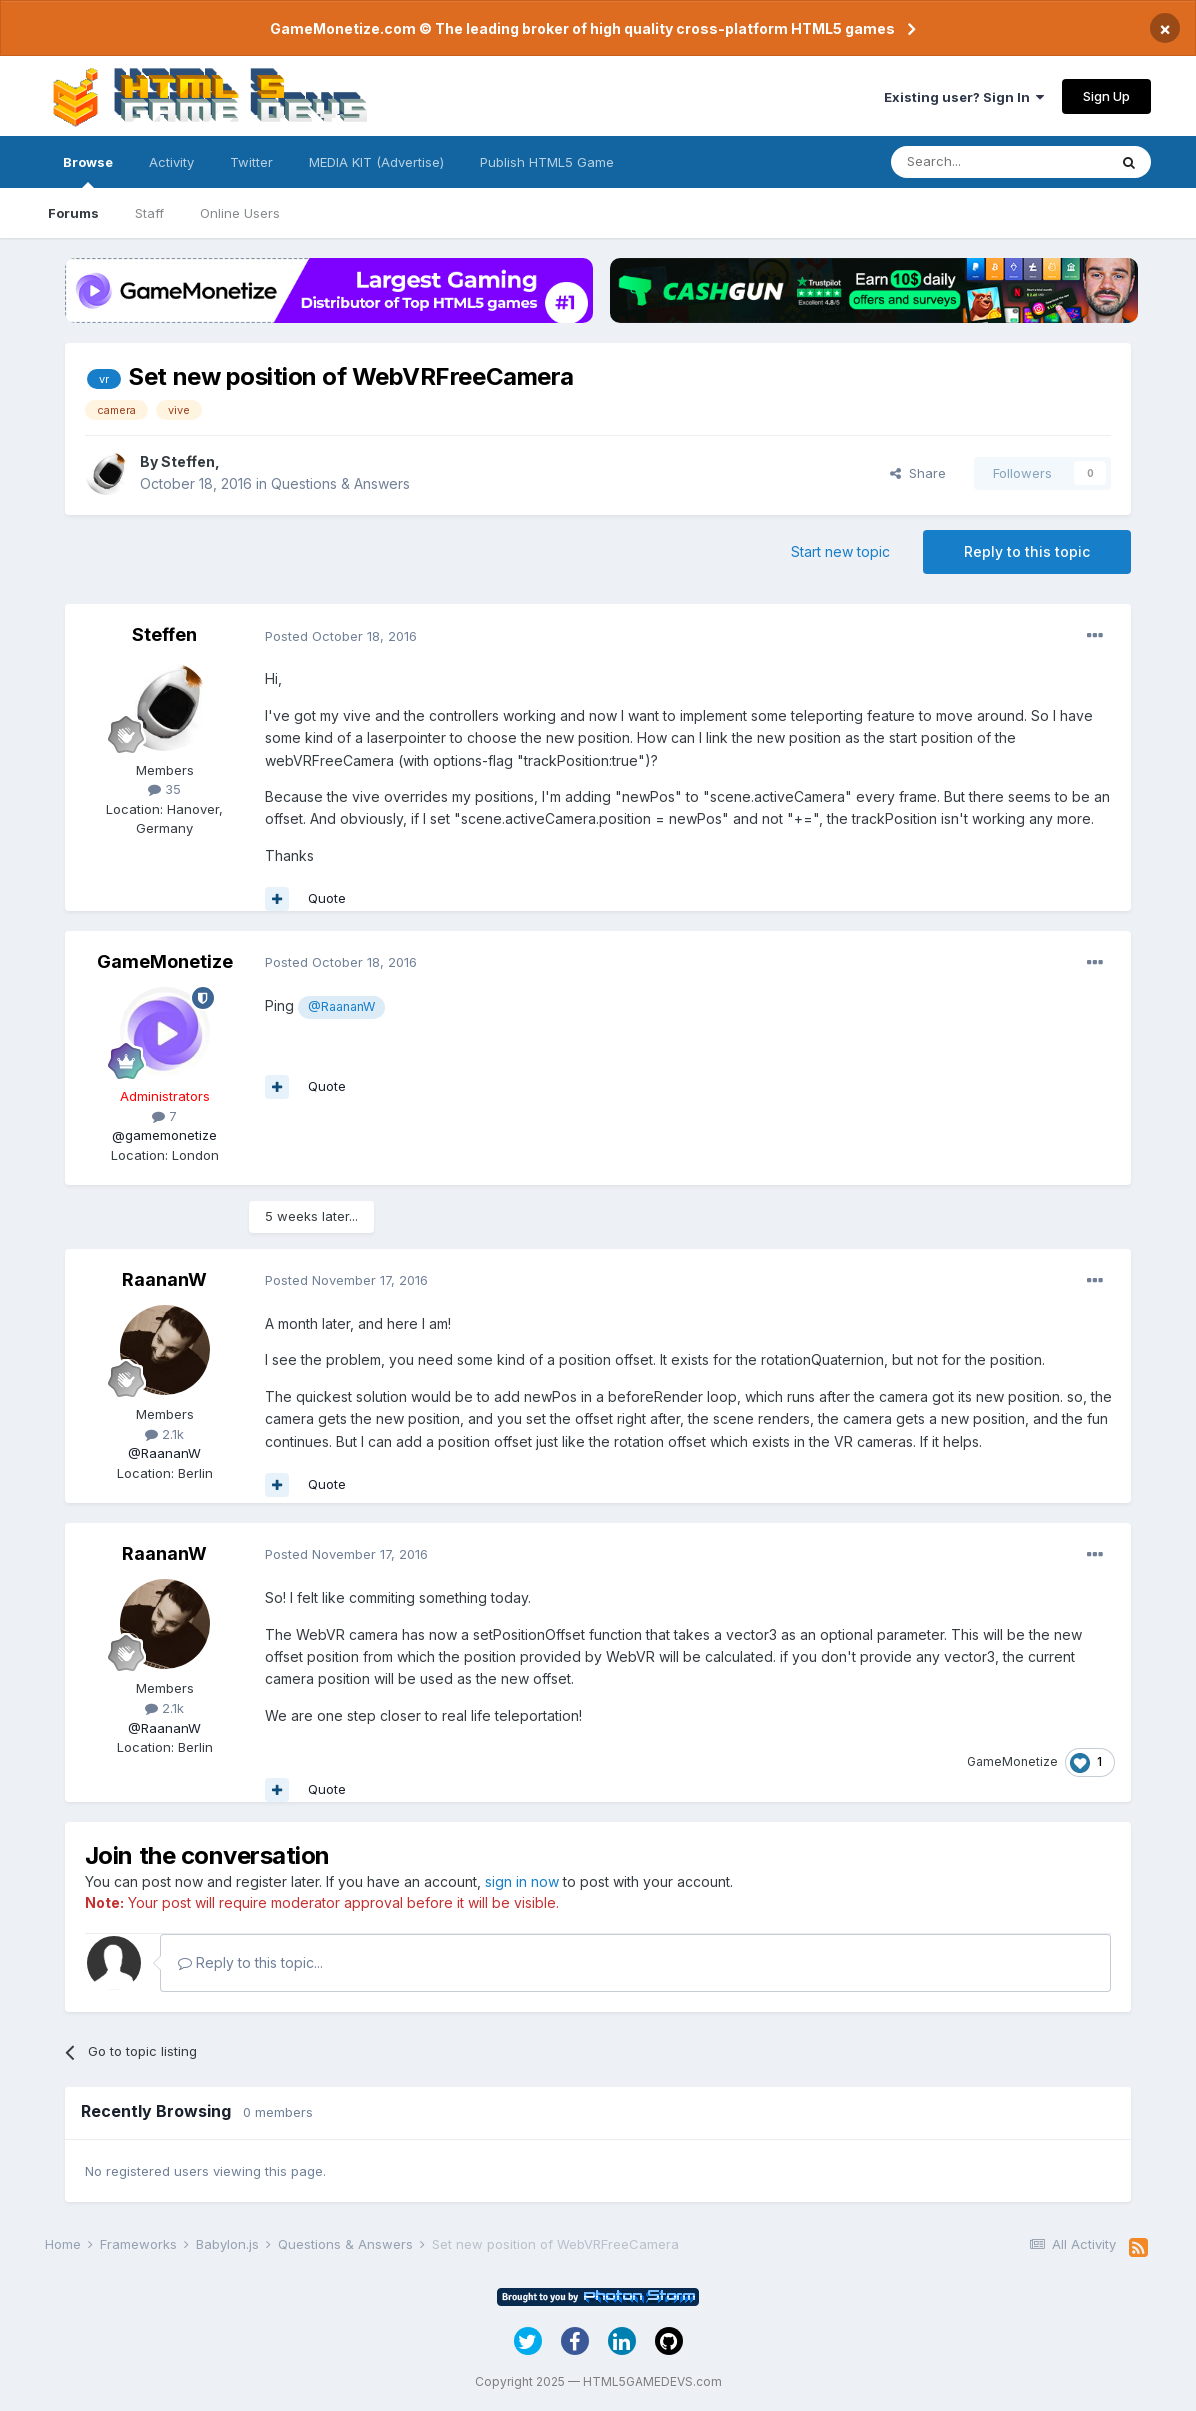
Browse (88, 171)
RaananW (164, 1279)
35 (164, 789)
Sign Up (1106, 96)
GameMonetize (165, 961)
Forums (73, 213)
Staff (149, 213)
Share (918, 473)
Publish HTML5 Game (547, 162)
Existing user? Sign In (964, 97)
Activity (171, 162)
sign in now (522, 1881)
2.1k (164, 1434)
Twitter (251, 162)
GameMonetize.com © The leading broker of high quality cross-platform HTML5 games (582, 28)
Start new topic (840, 551)
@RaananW (341, 1006)
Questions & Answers (340, 483)
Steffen (188, 461)
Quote (327, 898)
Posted (341, 636)
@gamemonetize (164, 1135)
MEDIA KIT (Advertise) (376, 162)
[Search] (999, 162)
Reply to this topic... (250, 1962)
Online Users (240, 213)
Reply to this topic (1027, 551)
